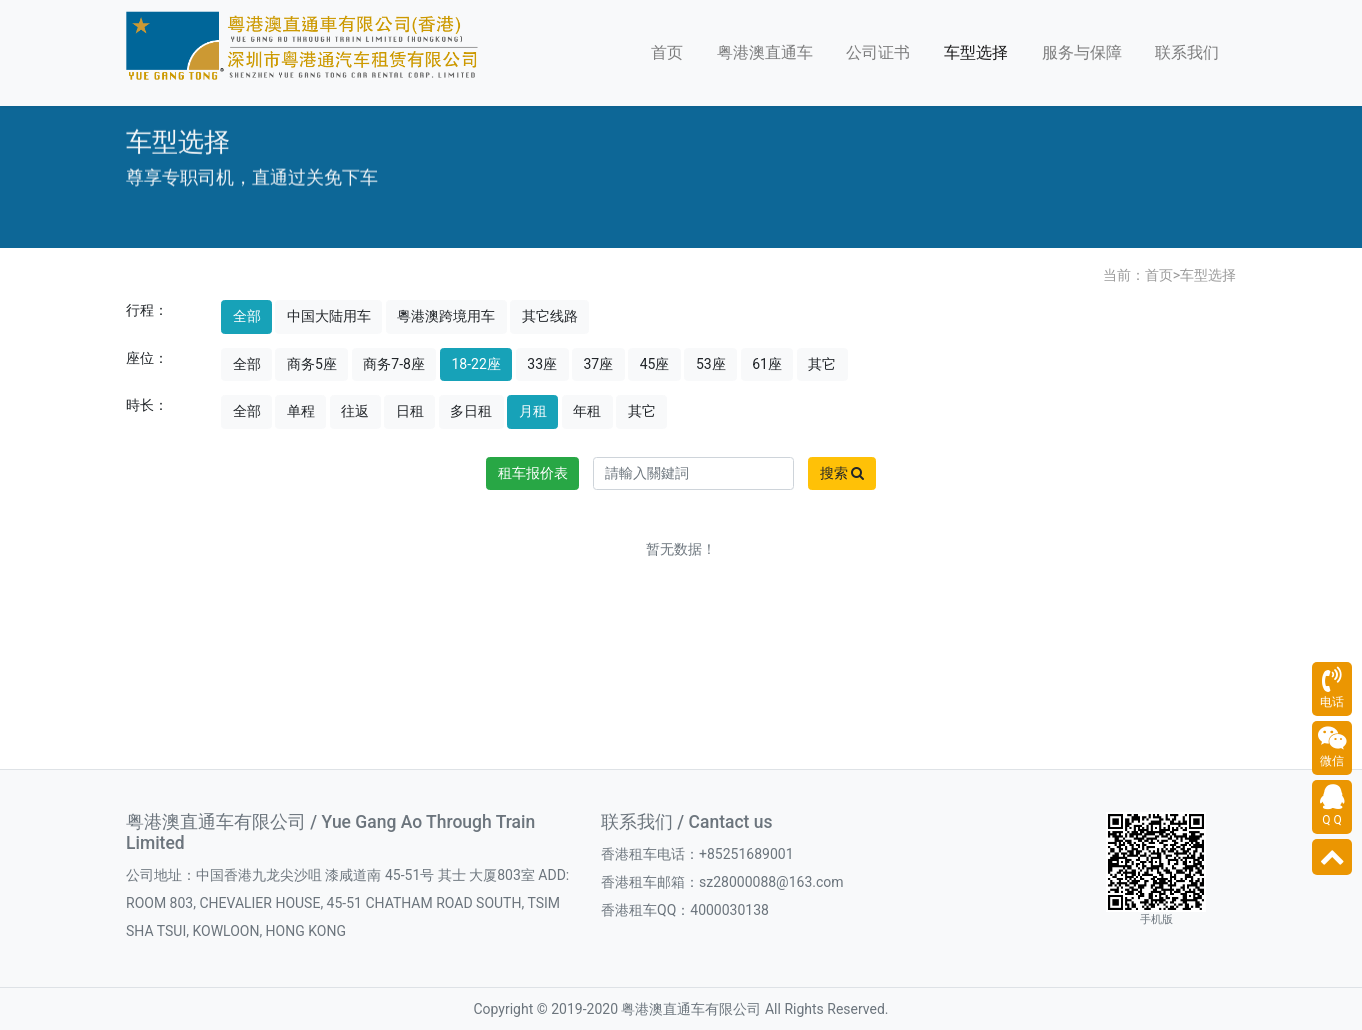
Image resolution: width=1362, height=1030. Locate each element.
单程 (301, 411)
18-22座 (475, 364)
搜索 (842, 473)
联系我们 (1187, 52)
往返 (355, 411)
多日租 (471, 411)
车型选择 (976, 52)
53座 (711, 364)
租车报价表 (533, 473)
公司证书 (878, 52)
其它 (822, 364)
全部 (247, 316)
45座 (655, 364)
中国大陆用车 (329, 316)
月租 (533, 411)
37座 (599, 364)
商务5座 (312, 364)
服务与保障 (1082, 52)
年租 (587, 411)
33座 (542, 364)
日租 (410, 411)
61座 (767, 364)
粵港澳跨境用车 (446, 316)
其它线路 (550, 316)
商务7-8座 (394, 364)
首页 (667, 52)
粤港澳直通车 (765, 52)
